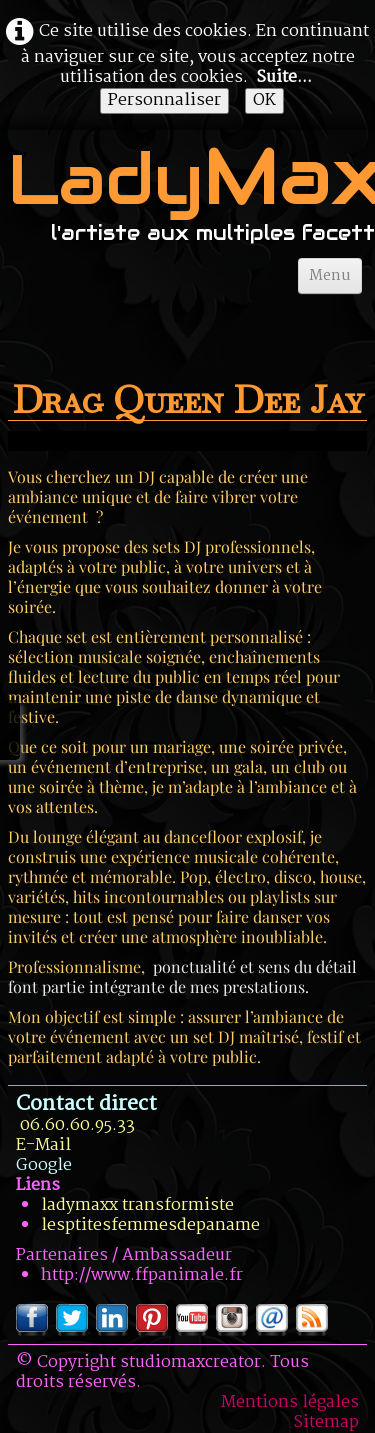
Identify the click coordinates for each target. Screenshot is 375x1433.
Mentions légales (290, 1402)
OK (264, 101)
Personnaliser (164, 101)
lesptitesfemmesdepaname (150, 1225)
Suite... (284, 77)
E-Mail (43, 1145)
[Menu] (330, 276)
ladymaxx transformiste (137, 1205)
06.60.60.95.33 (77, 1125)
